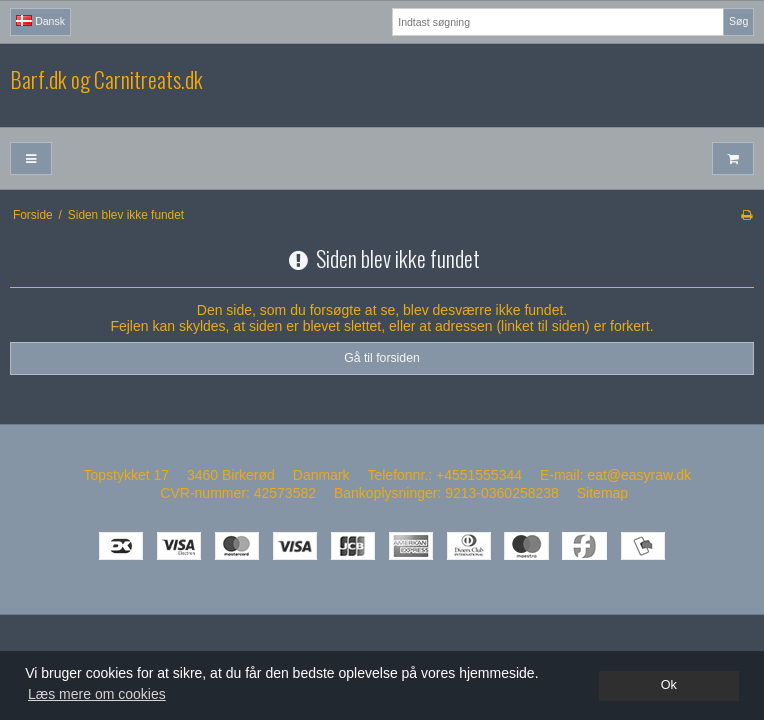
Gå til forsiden (382, 358)
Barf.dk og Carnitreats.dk (106, 80)
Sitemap (602, 493)
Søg (738, 21)
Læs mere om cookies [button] (97, 694)
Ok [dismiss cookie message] (669, 685)
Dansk (40, 21)
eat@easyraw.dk (639, 475)
